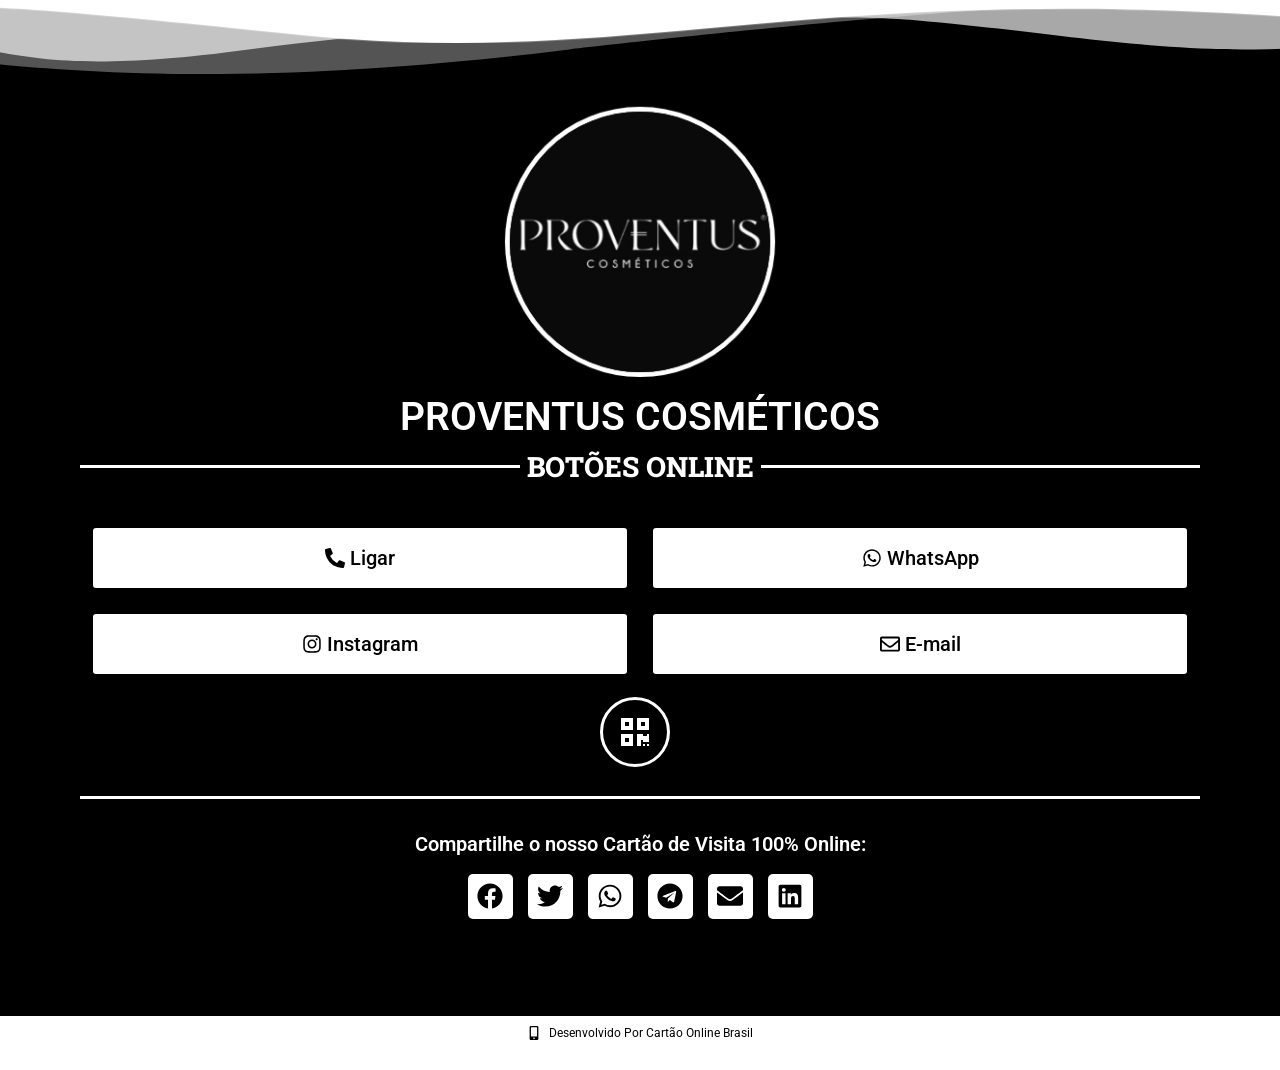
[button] (490, 896)
